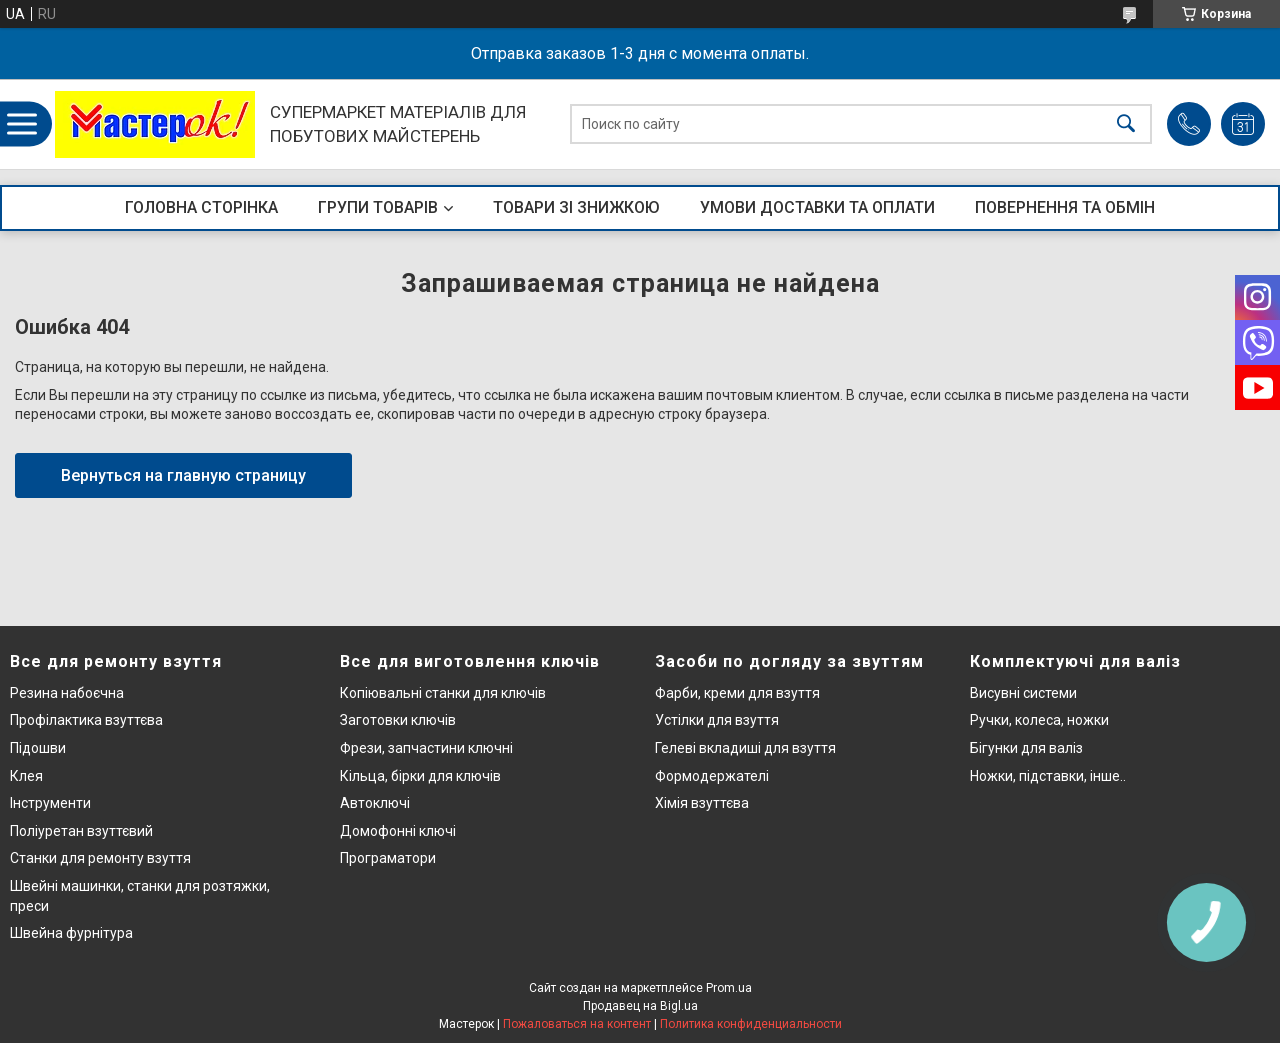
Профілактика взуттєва (86, 720)
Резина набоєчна (67, 693)
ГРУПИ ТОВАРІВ (378, 207)
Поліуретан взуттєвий (81, 831)
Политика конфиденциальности (751, 1024)
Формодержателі (712, 776)
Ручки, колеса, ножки (1039, 720)
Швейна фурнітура (71, 933)
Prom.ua (729, 988)
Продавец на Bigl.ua (640, 1006)
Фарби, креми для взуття (737, 693)
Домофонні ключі (398, 831)
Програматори (388, 858)
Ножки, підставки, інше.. (1048, 776)
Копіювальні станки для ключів (443, 693)
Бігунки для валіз (1026, 748)
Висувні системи (1023, 693)
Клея (26, 776)
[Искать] (1126, 124)
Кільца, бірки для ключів (420, 776)
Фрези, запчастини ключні (426, 748)
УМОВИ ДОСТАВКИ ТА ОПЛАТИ (817, 207)
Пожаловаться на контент (577, 1024)
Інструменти (50, 803)
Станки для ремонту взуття (100, 858)
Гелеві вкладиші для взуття (745, 748)
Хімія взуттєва (702, 803)
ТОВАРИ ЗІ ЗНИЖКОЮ (576, 207)
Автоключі (375, 803)
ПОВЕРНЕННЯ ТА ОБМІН (1065, 207)
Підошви (38, 748)
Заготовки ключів (398, 720)
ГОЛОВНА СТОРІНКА (201, 207)
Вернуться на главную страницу (183, 475)
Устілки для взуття (717, 720)
